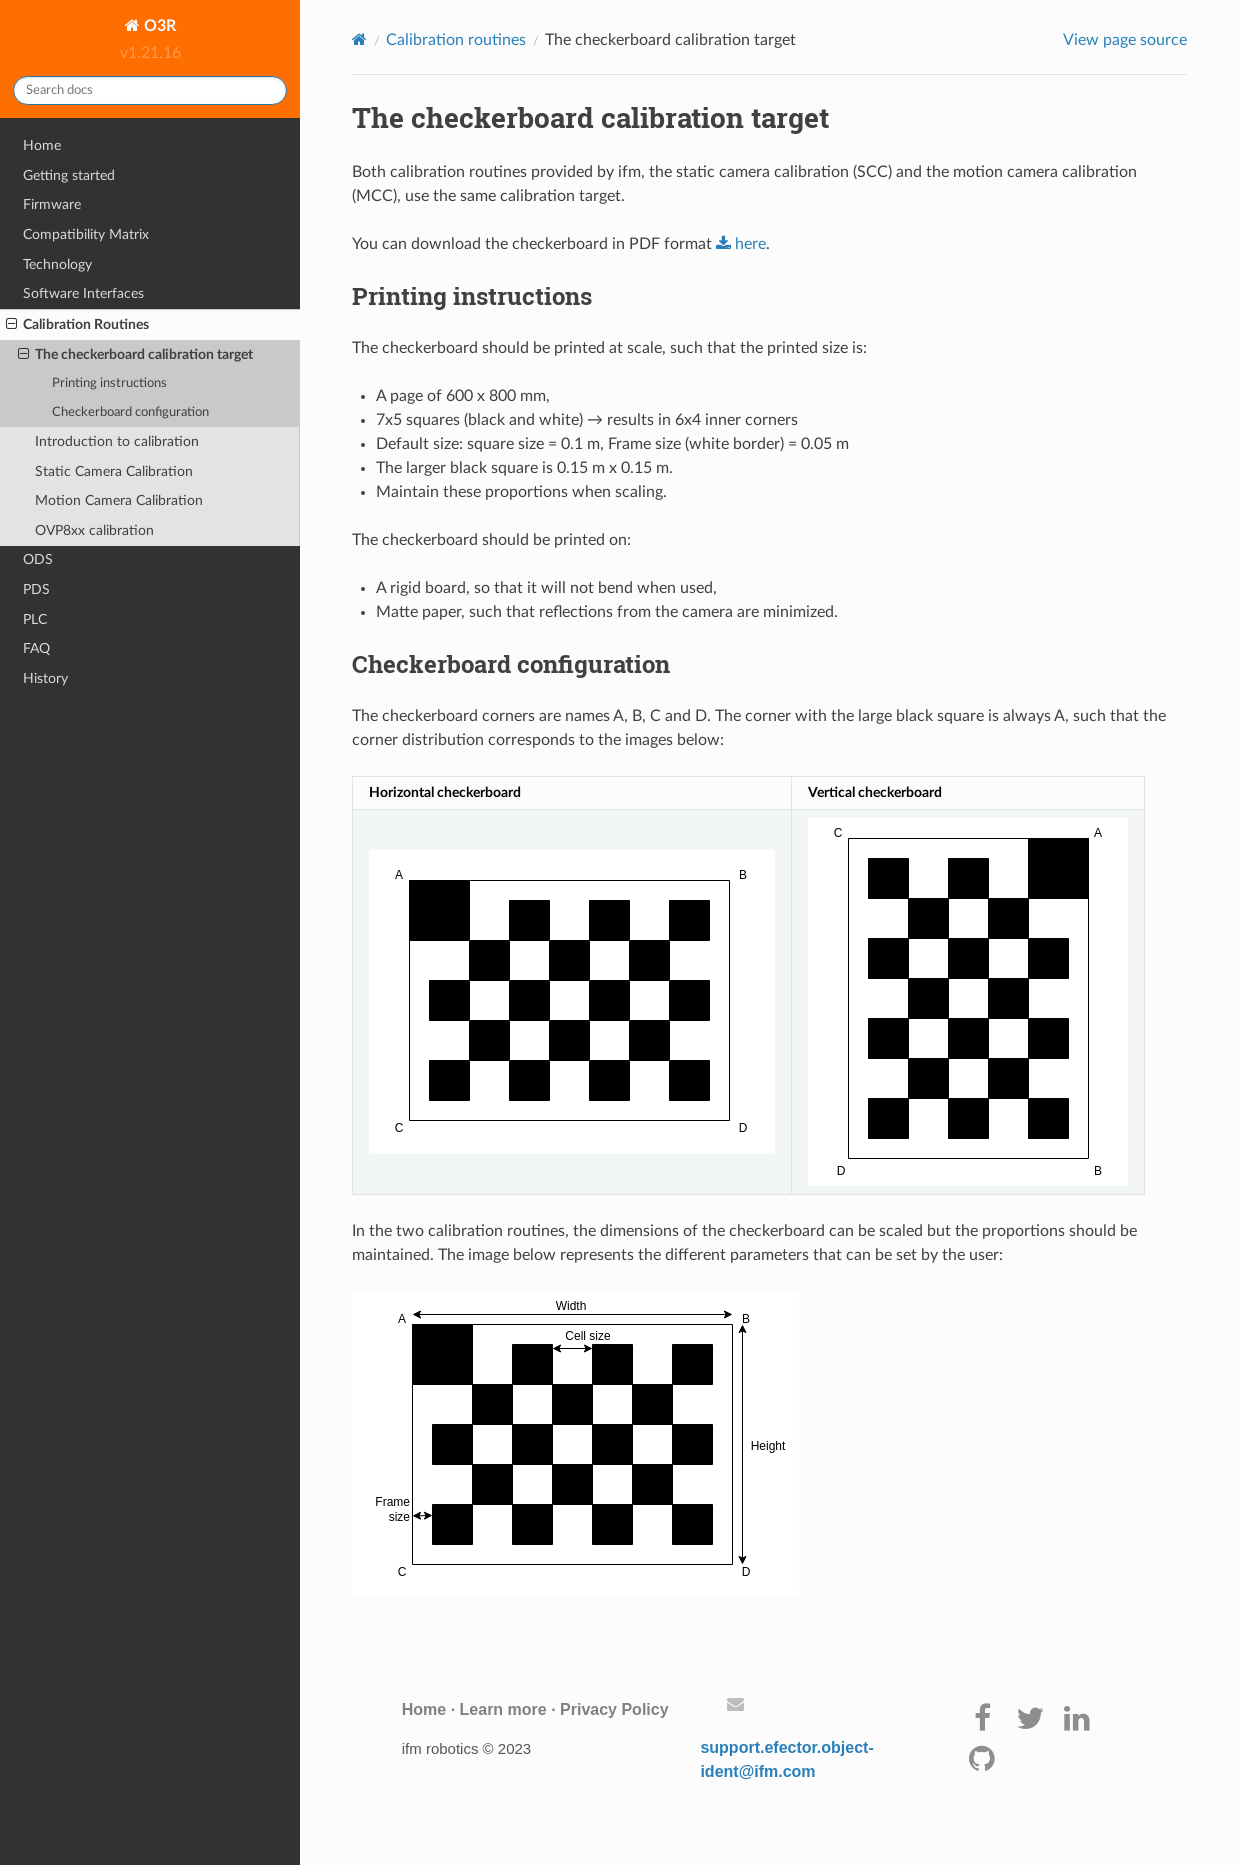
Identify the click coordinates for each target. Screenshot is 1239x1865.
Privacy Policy (614, 1709)
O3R (158, 26)
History (45, 678)
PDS (36, 589)
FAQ (36, 648)
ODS (38, 559)
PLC (35, 619)
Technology (57, 264)
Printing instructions (109, 383)
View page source (1125, 40)
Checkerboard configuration (130, 412)
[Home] (359, 39)
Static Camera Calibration (114, 471)
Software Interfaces (83, 293)
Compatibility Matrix (86, 234)
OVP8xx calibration (94, 530)
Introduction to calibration (117, 441)
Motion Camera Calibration (119, 500)
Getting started (69, 175)
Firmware (52, 204)
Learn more (503, 1709)
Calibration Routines (77, 325)
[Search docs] (150, 90)
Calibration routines (456, 40)
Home (42, 145)
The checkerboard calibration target (135, 355)
